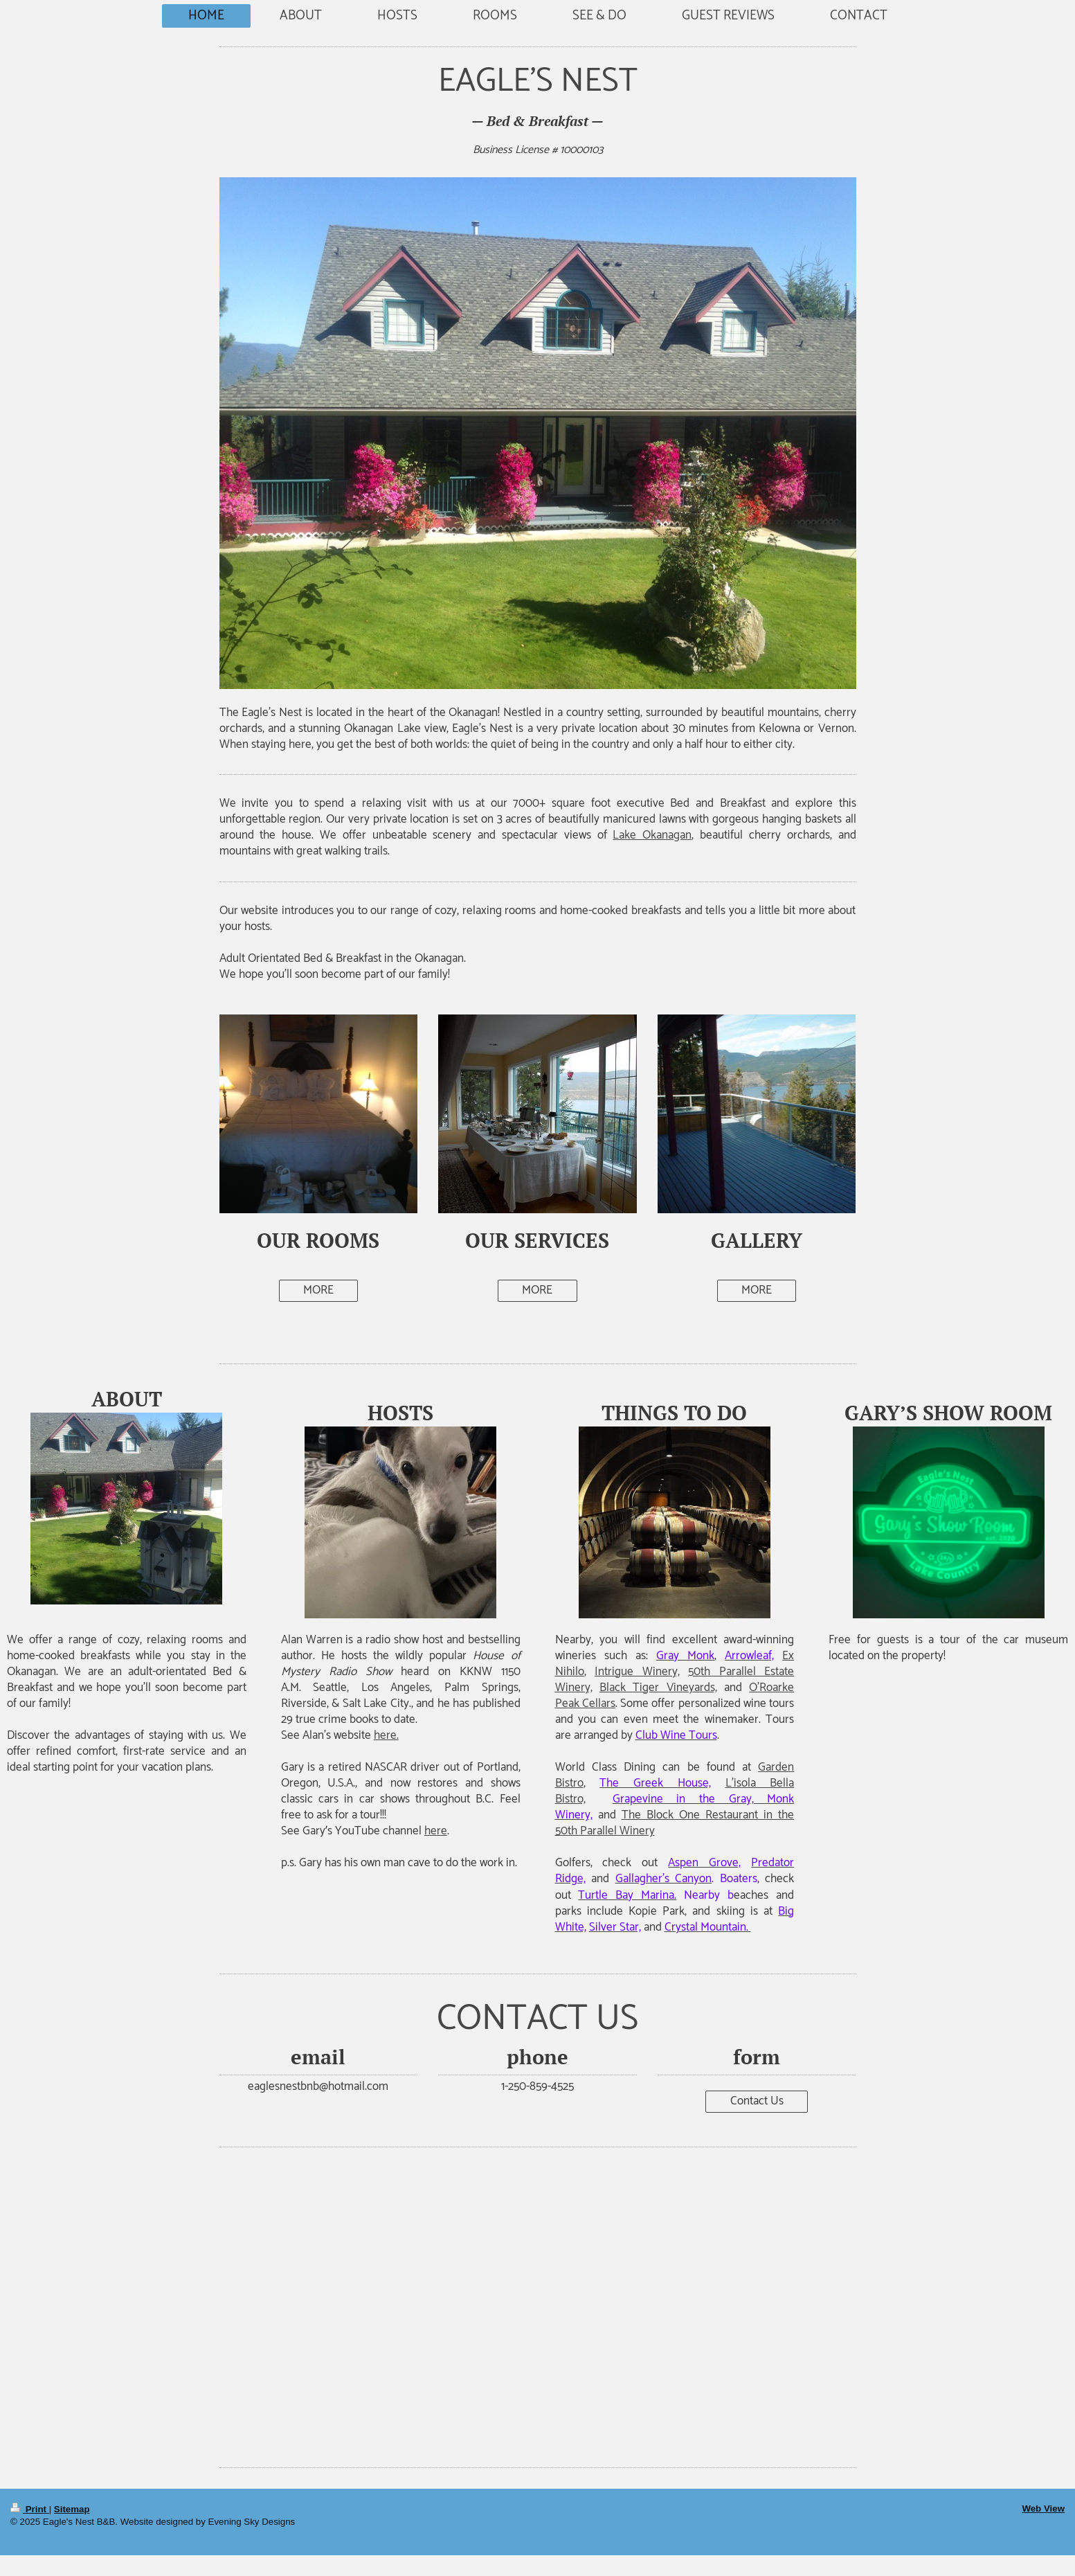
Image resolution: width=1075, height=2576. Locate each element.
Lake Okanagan (652, 835)
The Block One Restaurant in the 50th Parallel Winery (675, 1823)
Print (29, 2509)
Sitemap (72, 2509)
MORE (318, 1290)
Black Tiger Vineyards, (658, 1687)
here (435, 1831)
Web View (1043, 2508)
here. (386, 1735)
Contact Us (757, 2101)
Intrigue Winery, (637, 1671)
